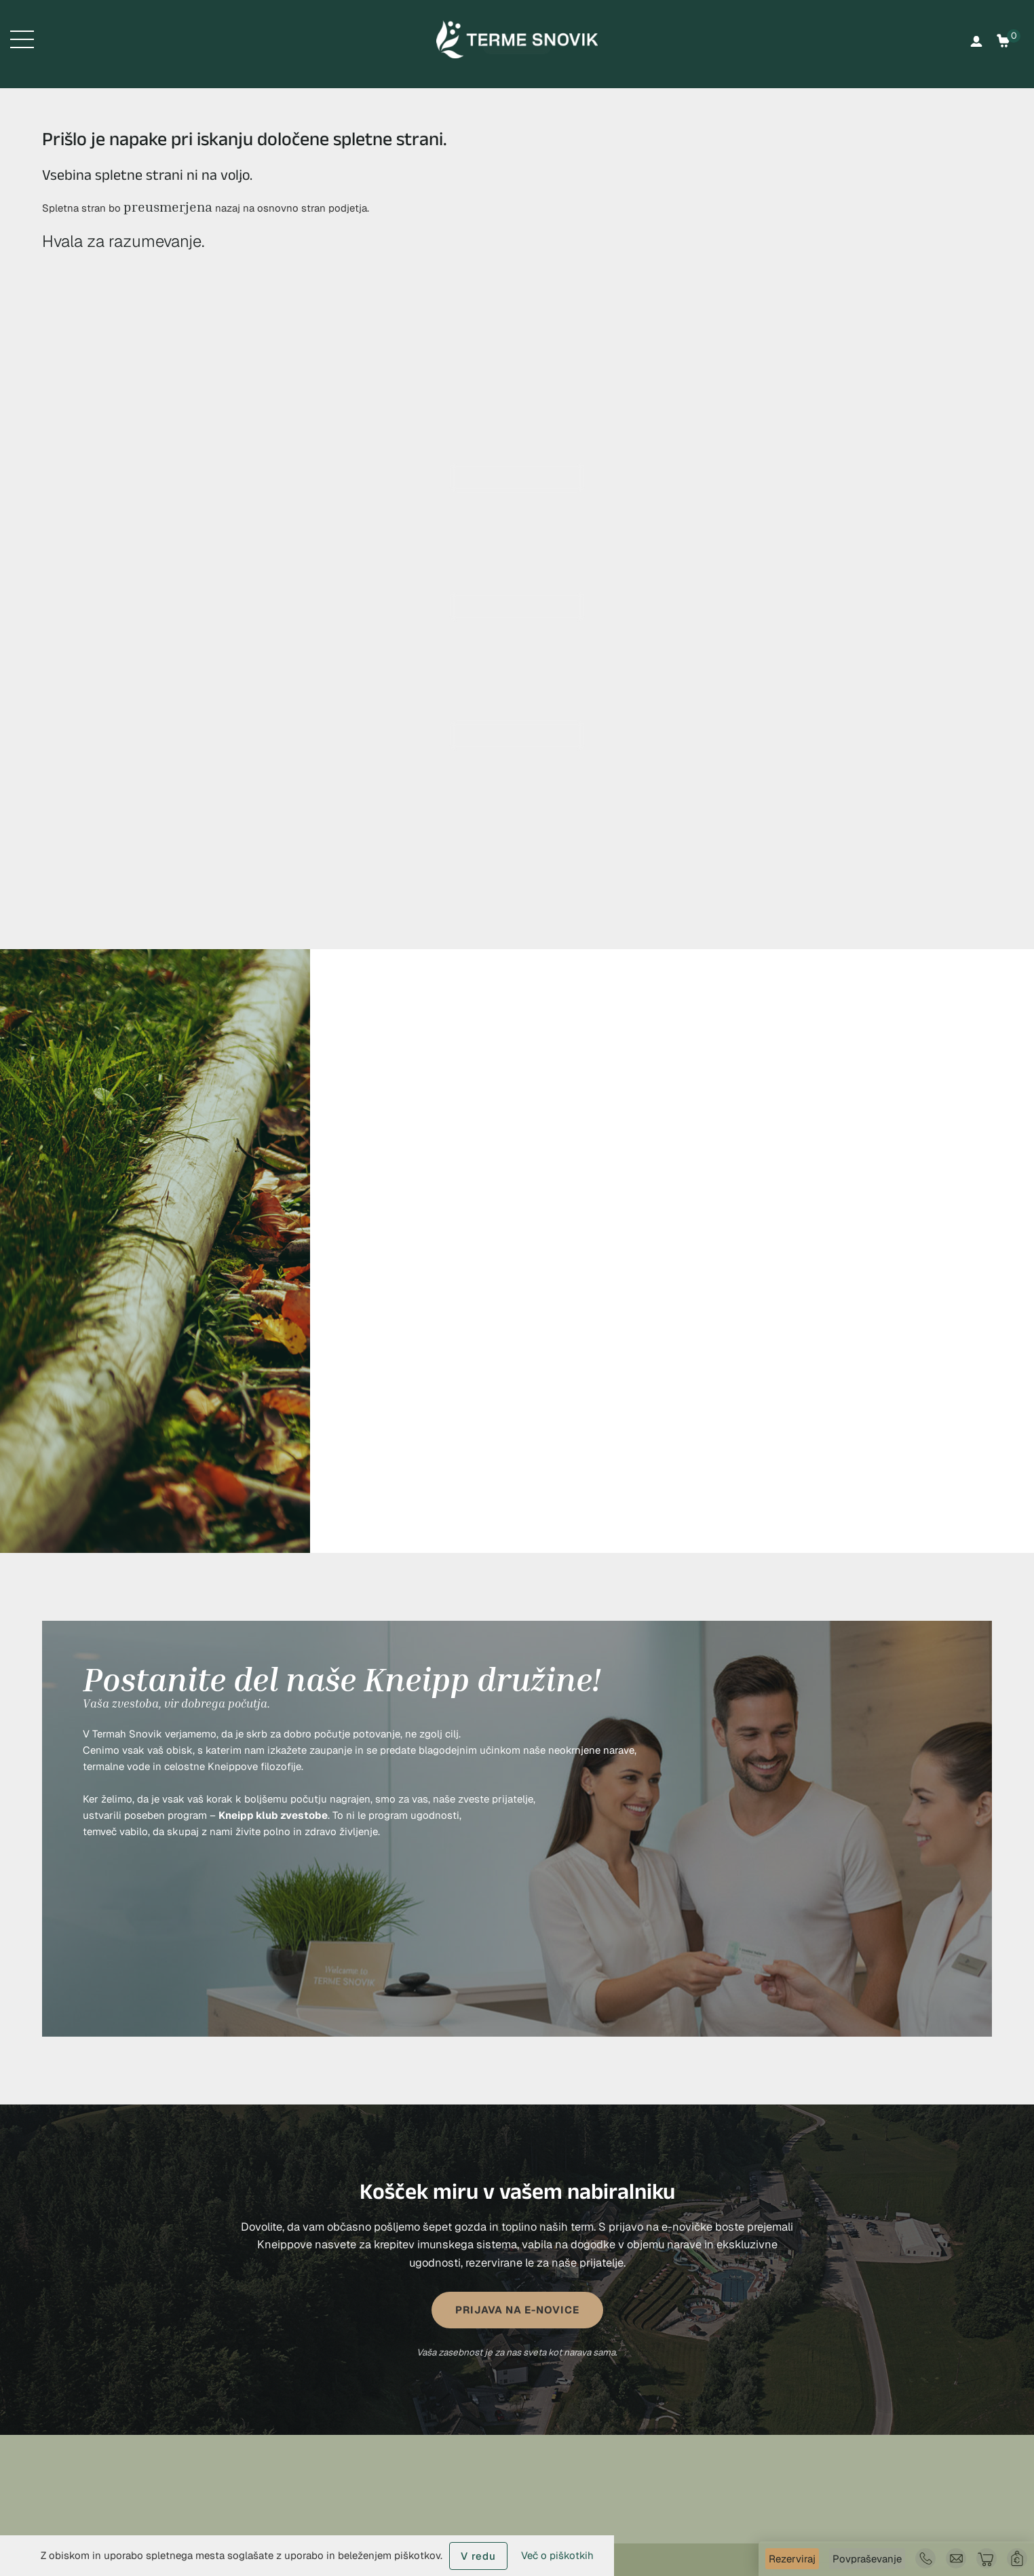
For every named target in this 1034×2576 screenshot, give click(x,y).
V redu (478, 2556)
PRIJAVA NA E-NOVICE (517, 2309)
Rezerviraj (792, 2558)
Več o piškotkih (557, 2555)
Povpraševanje (867, 2558)
